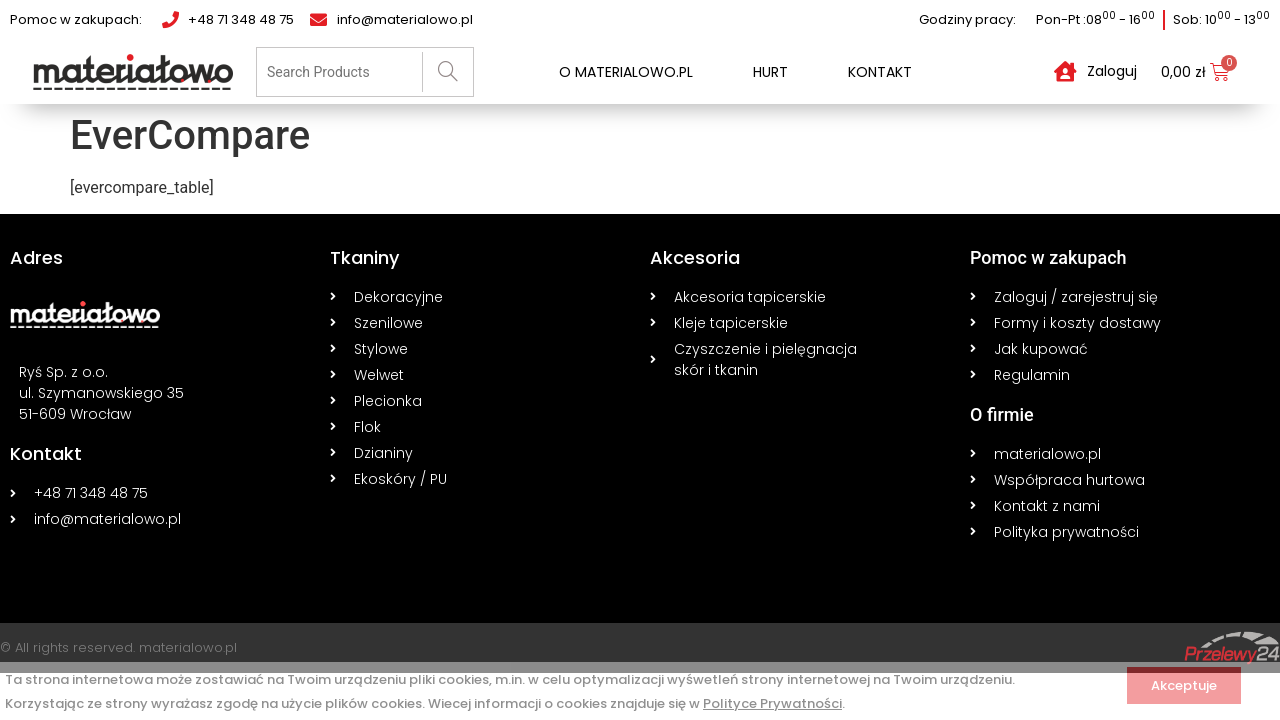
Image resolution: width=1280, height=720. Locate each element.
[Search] (447, 72)
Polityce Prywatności (772, 703)
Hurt (770, 72)
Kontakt (880, 72)
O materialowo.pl (626, 72)
